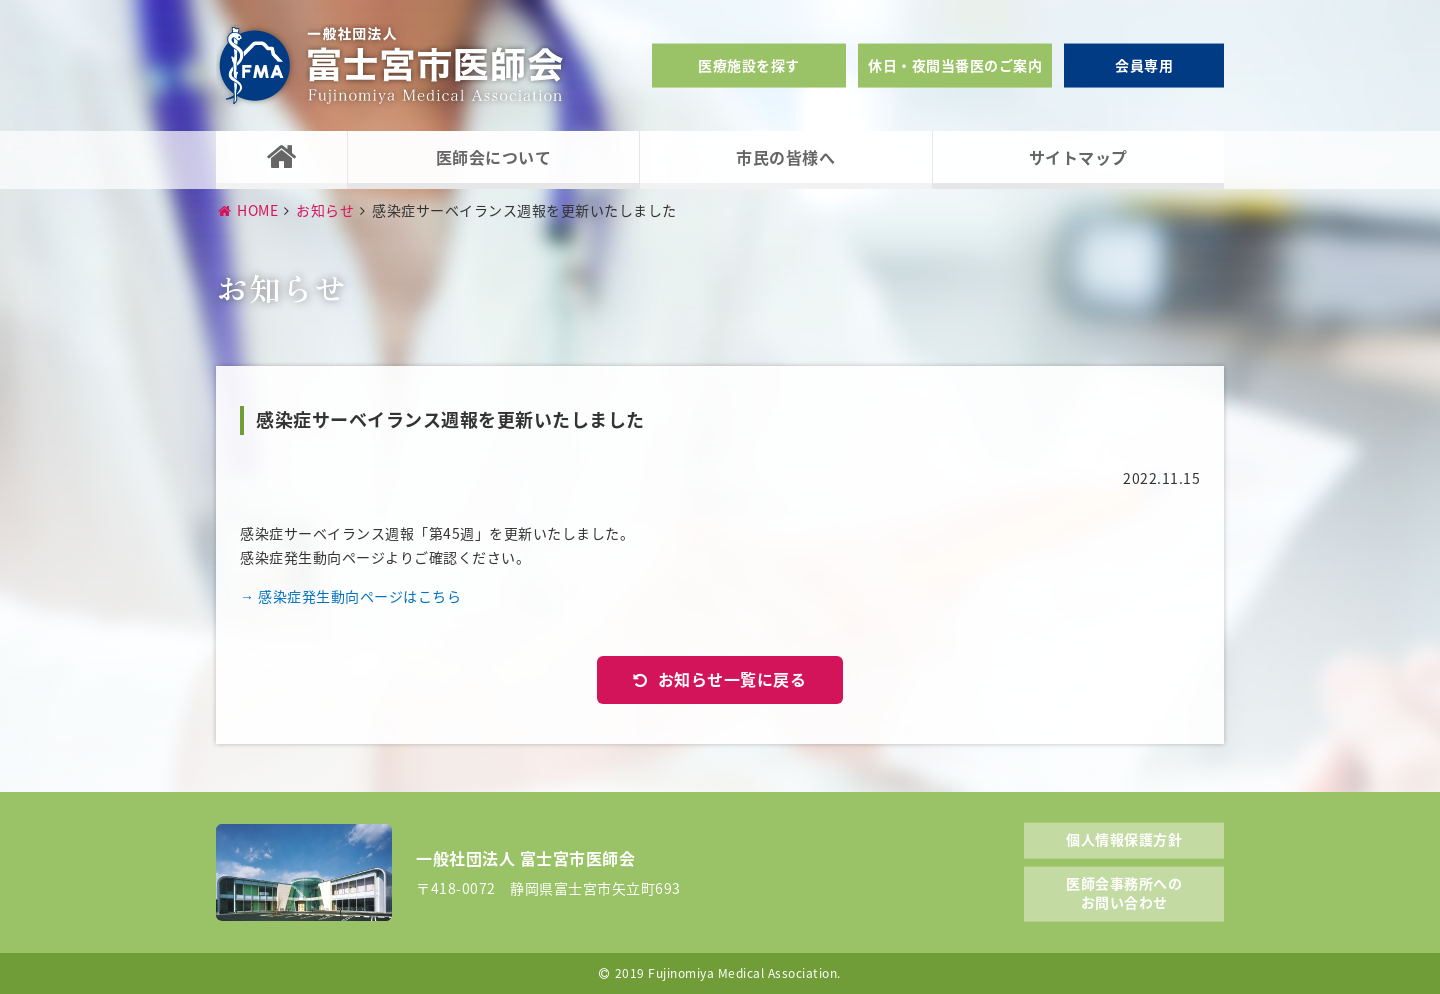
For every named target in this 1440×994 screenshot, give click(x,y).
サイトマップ (1078, 157)
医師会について (494, 157)
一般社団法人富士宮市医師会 (391, 65)
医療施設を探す (749, 65)
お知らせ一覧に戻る (732, 679)
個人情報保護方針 (1124, 839)
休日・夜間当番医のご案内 (955, 65)
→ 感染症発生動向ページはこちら (350, 596)
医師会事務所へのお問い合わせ (1124, 892)
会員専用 (1144, 65)
